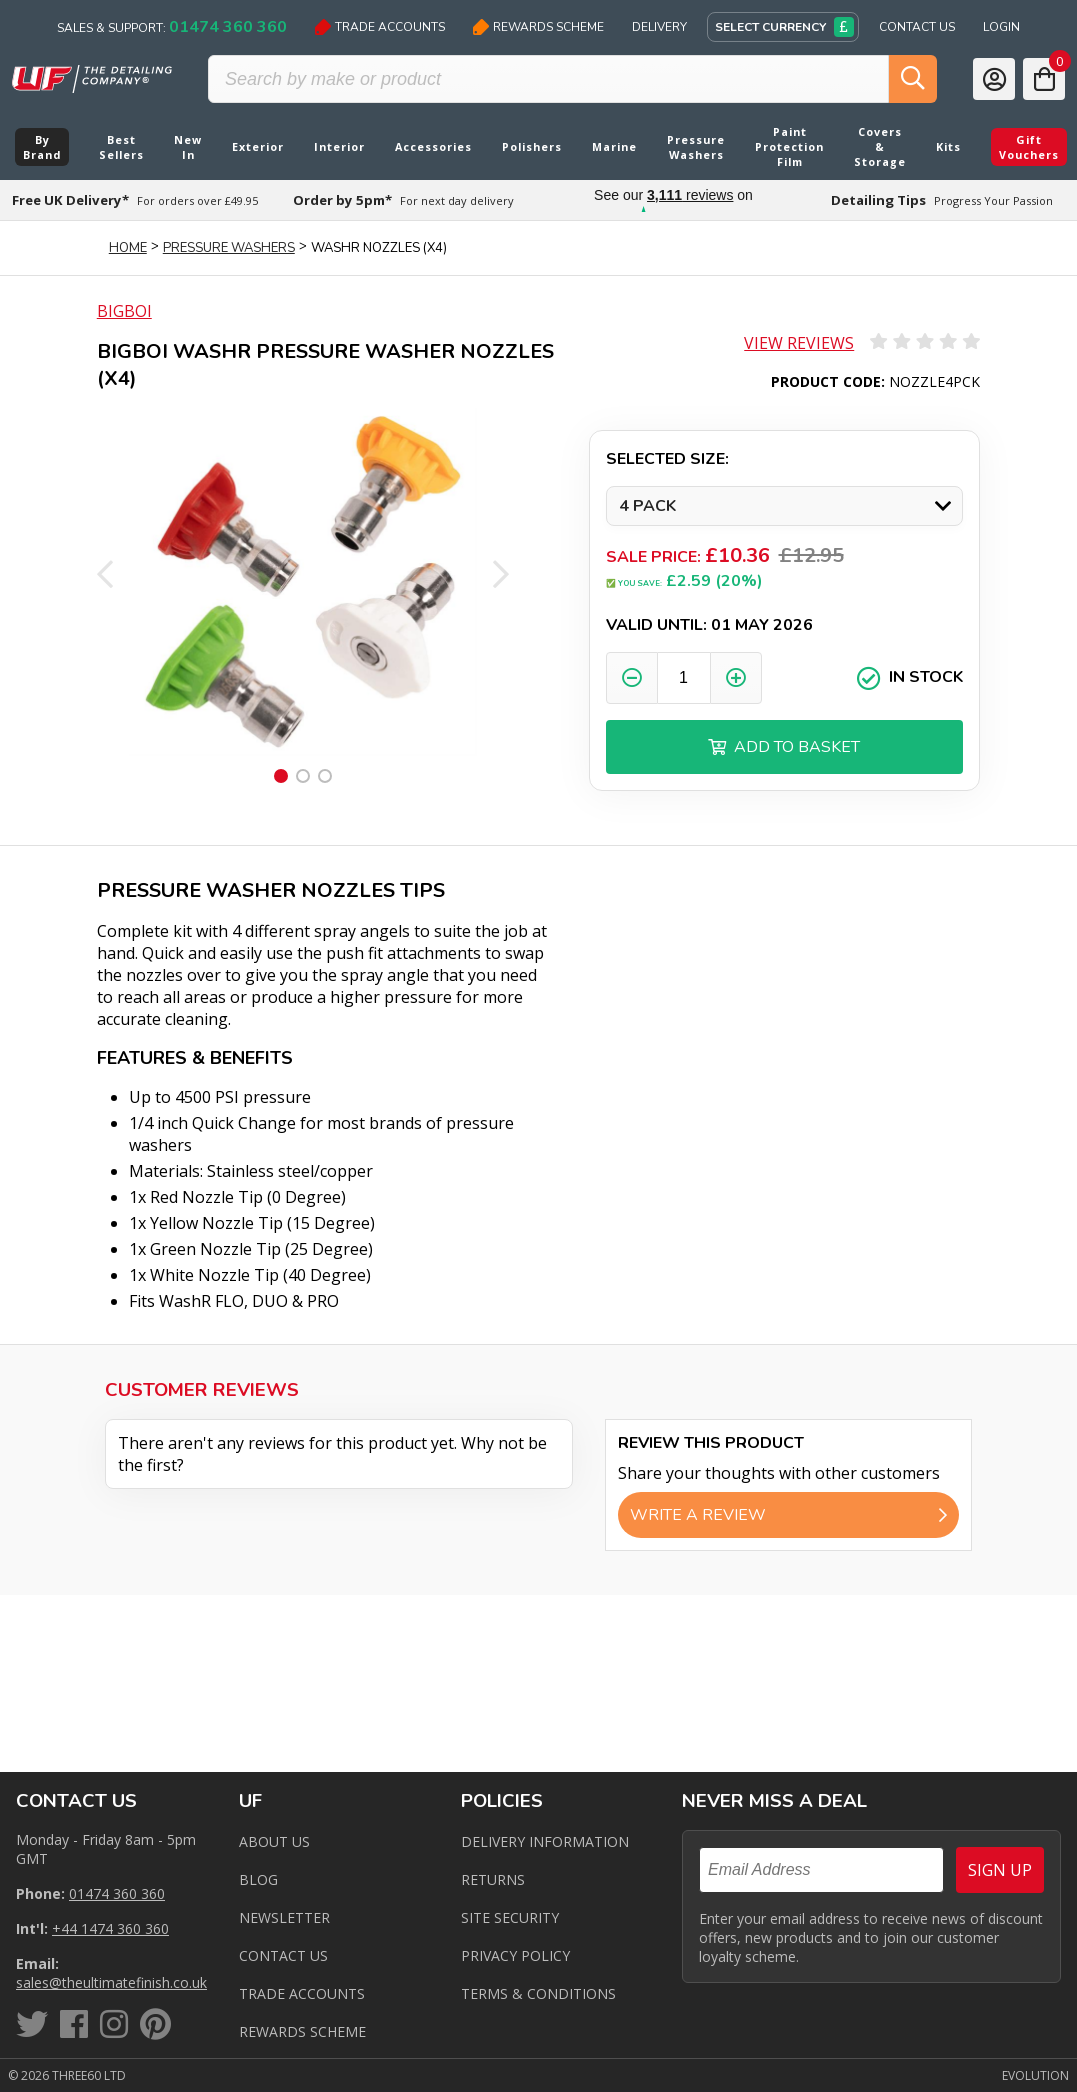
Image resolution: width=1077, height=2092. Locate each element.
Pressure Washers (229, 248)
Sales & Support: (172, 27)
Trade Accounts (380, 27)
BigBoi (124, 311)
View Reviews (799, 343)
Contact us (283, 1955)
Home (128, 248)
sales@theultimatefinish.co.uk (111, 1982)
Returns (493, 1879)
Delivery (659, 27)
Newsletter (284, 1917)
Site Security (510, 1917)
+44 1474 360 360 (110, 1928)
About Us (274, 1841)
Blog (258, 1879)
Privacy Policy (515, 1955)
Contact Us (917, 27)
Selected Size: (667, 459)
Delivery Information (545, 1841)
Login (1001, 27)
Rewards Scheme (538, 27)
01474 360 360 (117, 1893)
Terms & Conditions (538, 1993)
